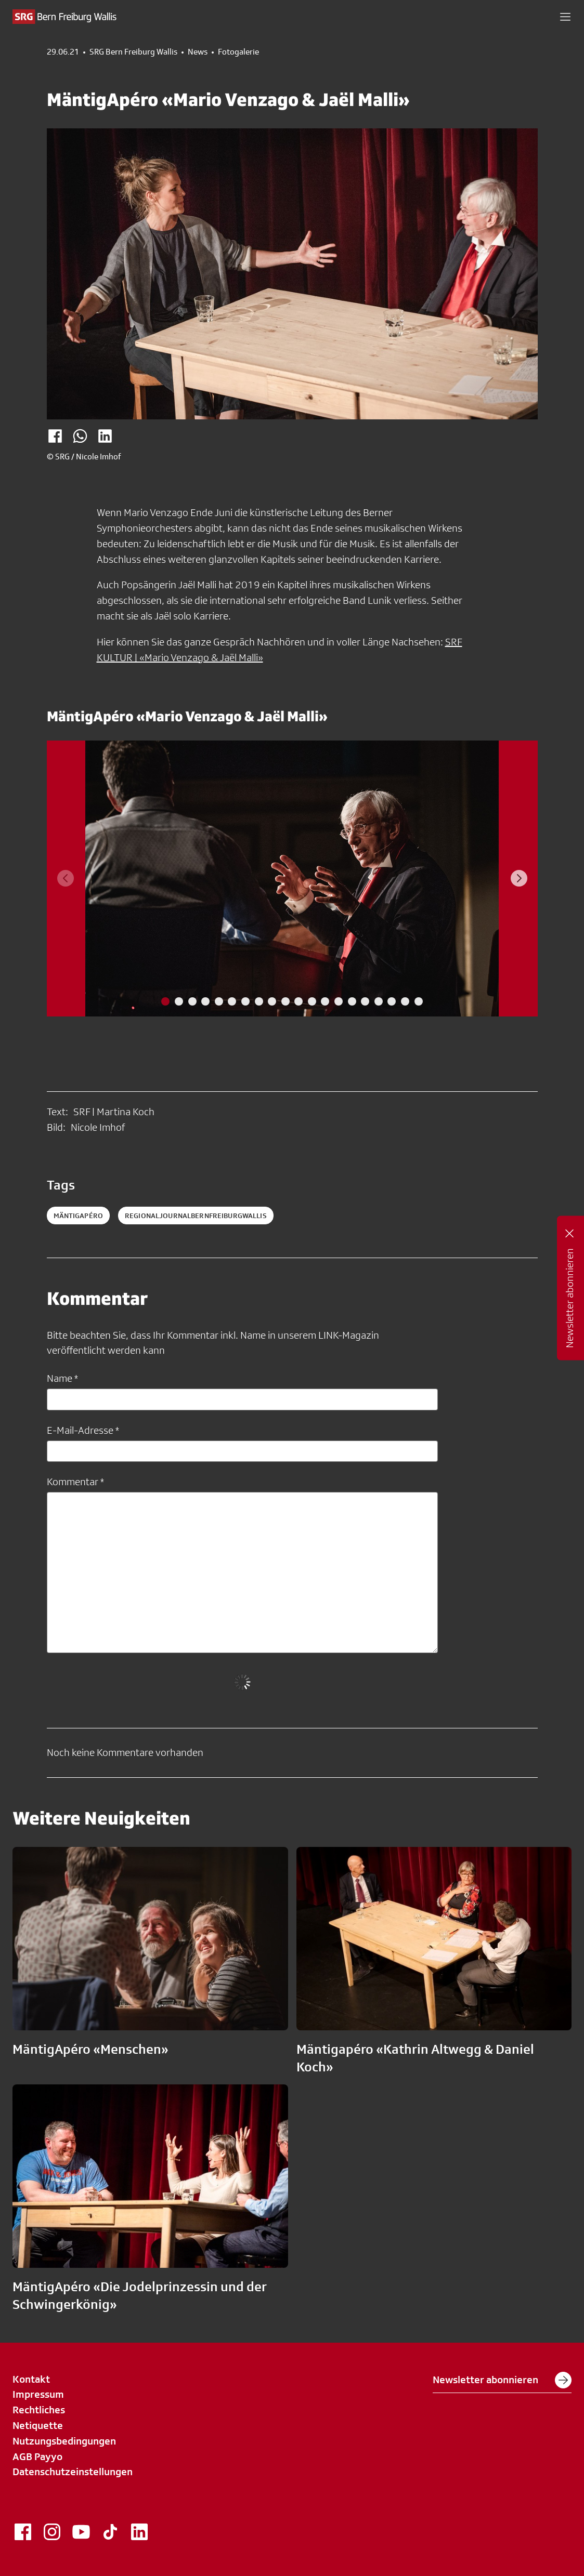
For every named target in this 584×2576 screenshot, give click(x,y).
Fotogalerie (238, 52)
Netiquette (37, 2425)
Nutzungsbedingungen (64, 2441)
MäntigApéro (78, 1215)
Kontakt (31, 2379)
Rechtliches (38, 2409)
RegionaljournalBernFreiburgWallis (196, 1215)
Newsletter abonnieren (502, 2380)
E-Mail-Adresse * (83, 1430)
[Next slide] (519, 878)
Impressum (38, 2394)
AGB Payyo (37, 2456)
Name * (62, 1378)
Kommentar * (75, 1481)
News (197, 52)
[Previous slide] (65, 878)
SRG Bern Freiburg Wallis (133, 52)
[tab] (165, 1001)
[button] (565, 16)
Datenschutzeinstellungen (72, 2471)
